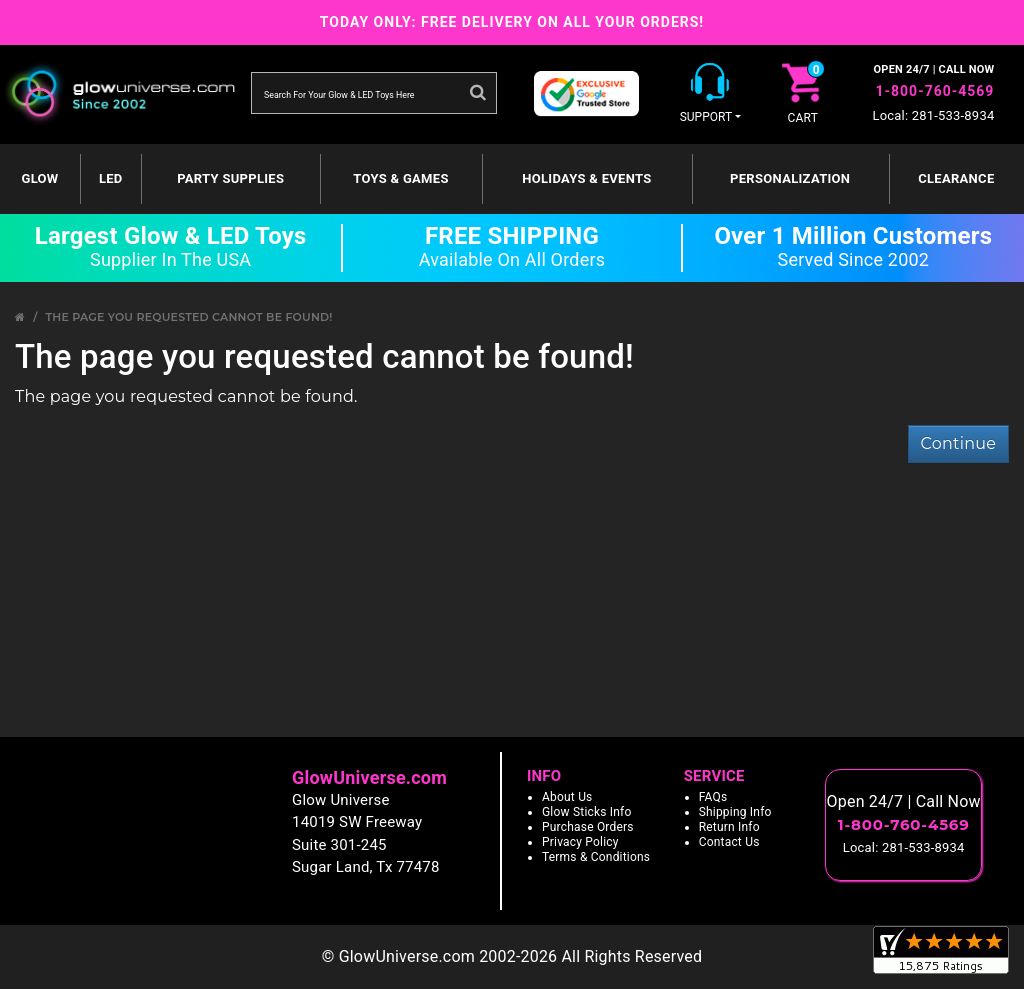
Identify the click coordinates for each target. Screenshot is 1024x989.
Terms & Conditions (596, 857)
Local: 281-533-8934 (934, 115)
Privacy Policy (580, 842)
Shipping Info (735, 812)
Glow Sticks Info (587, 812)
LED (111, 178)
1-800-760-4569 (934, 91)
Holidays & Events (586, 178)
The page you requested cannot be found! (188, 317)
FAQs (713, 797)
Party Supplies (230, 178)
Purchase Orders (588, 827)
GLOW (40, 178)
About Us (567, 797)
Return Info (729, 827)
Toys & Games (400, 178)
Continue (958, 443)
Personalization (790, 178)
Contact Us (729, 842)
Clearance (956, 178)
